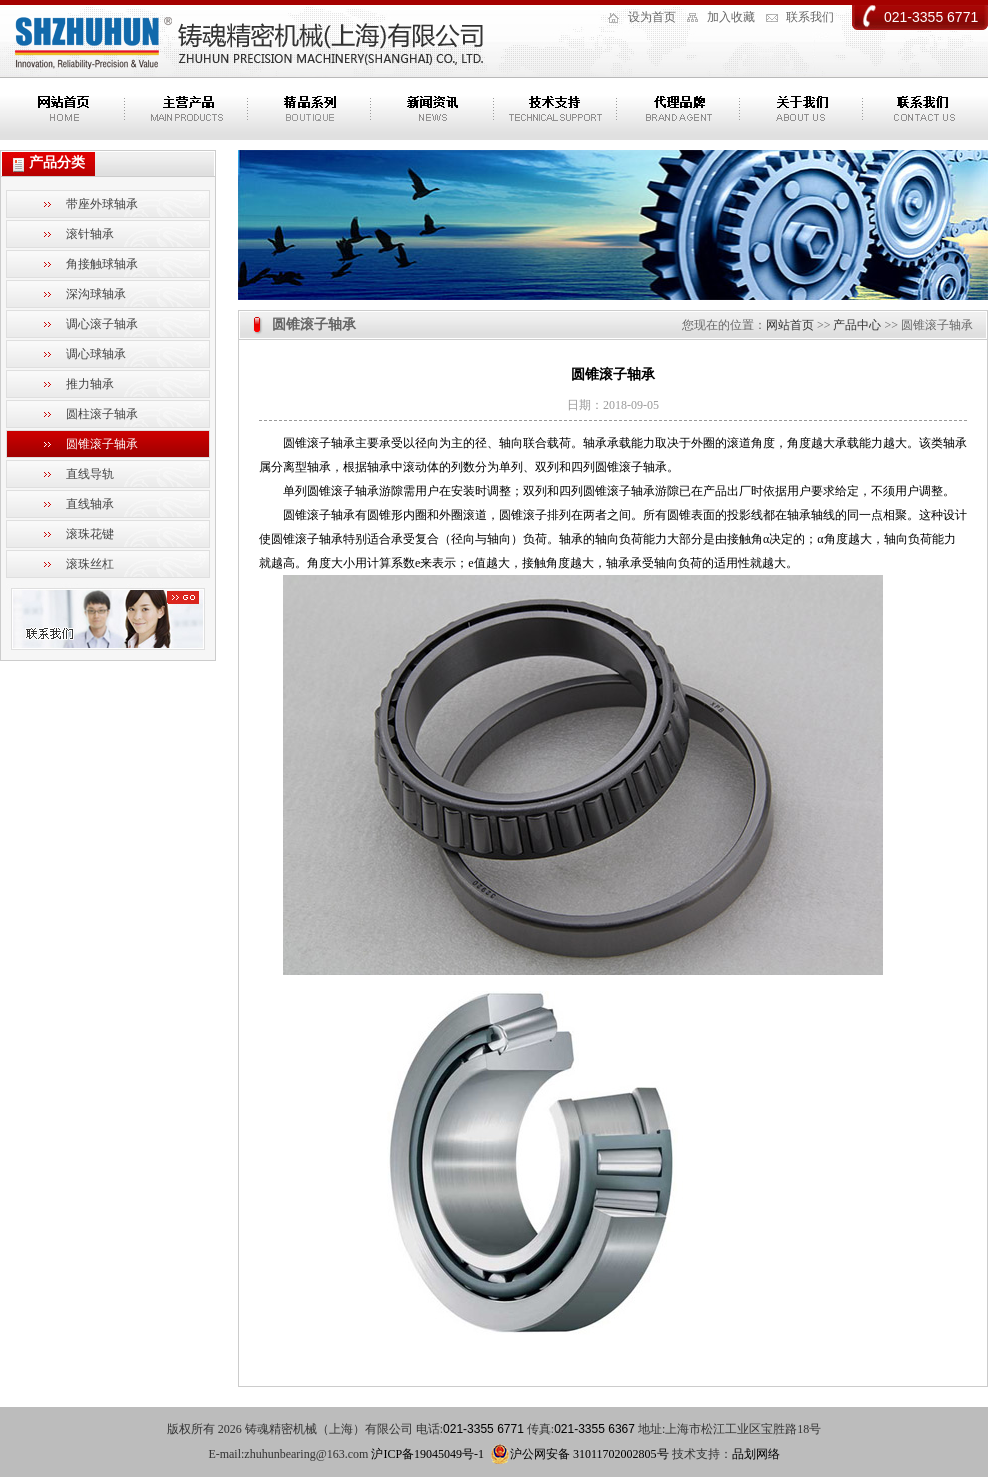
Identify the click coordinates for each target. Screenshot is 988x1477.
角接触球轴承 (102, 264)
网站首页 (790, 325)
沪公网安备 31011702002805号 (579, 1454)
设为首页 (652, 17)
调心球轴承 (96, 354)
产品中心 (857, 325)
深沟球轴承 (96, 294)
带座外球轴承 (102, 204)
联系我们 (810, 17)
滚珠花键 (90, 534)
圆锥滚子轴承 (102, 444)
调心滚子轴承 (102, 324)
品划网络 (756, 1454)
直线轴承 (90, 504)
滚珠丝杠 (90, 564)
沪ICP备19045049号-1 (427, 1454)
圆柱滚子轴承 (102, 414)
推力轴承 (90, 384)
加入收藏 (731, 17)
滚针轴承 (90, 234)
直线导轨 (90, 474)
